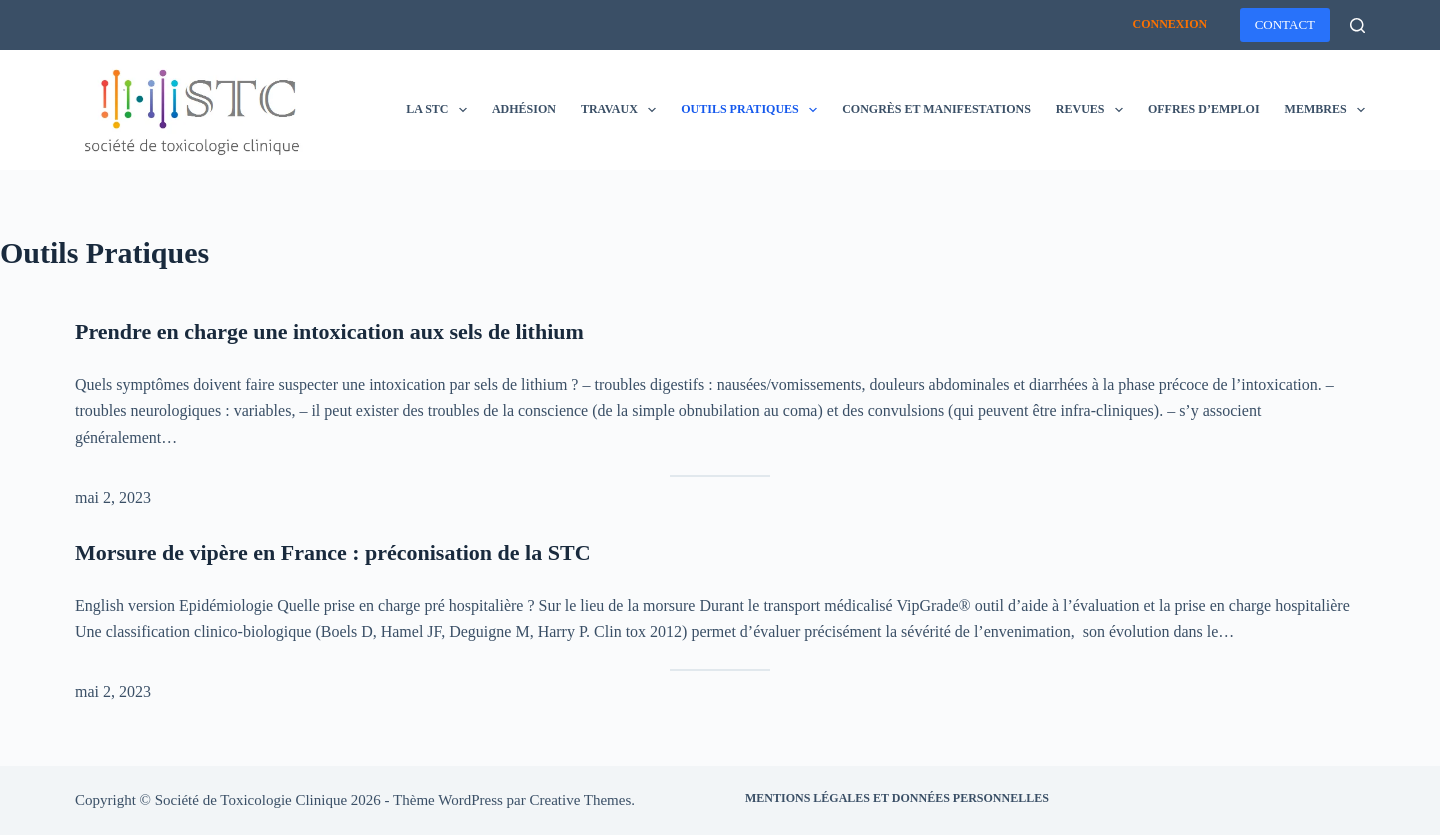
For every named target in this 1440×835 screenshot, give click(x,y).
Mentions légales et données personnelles (897, 798)
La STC (440, 110)
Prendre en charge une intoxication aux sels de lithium (329, 331)
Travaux (622, 110)
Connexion (1169, 24)
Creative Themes (581, 800)
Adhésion (524, 109)
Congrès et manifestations (936, 109)
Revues (1093, 110)
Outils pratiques (753, 110)
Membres (1325, 110)
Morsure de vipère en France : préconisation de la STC (333, 552)
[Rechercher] (1357, 25)
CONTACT (1285, 24)
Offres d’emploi (1204, 109)
